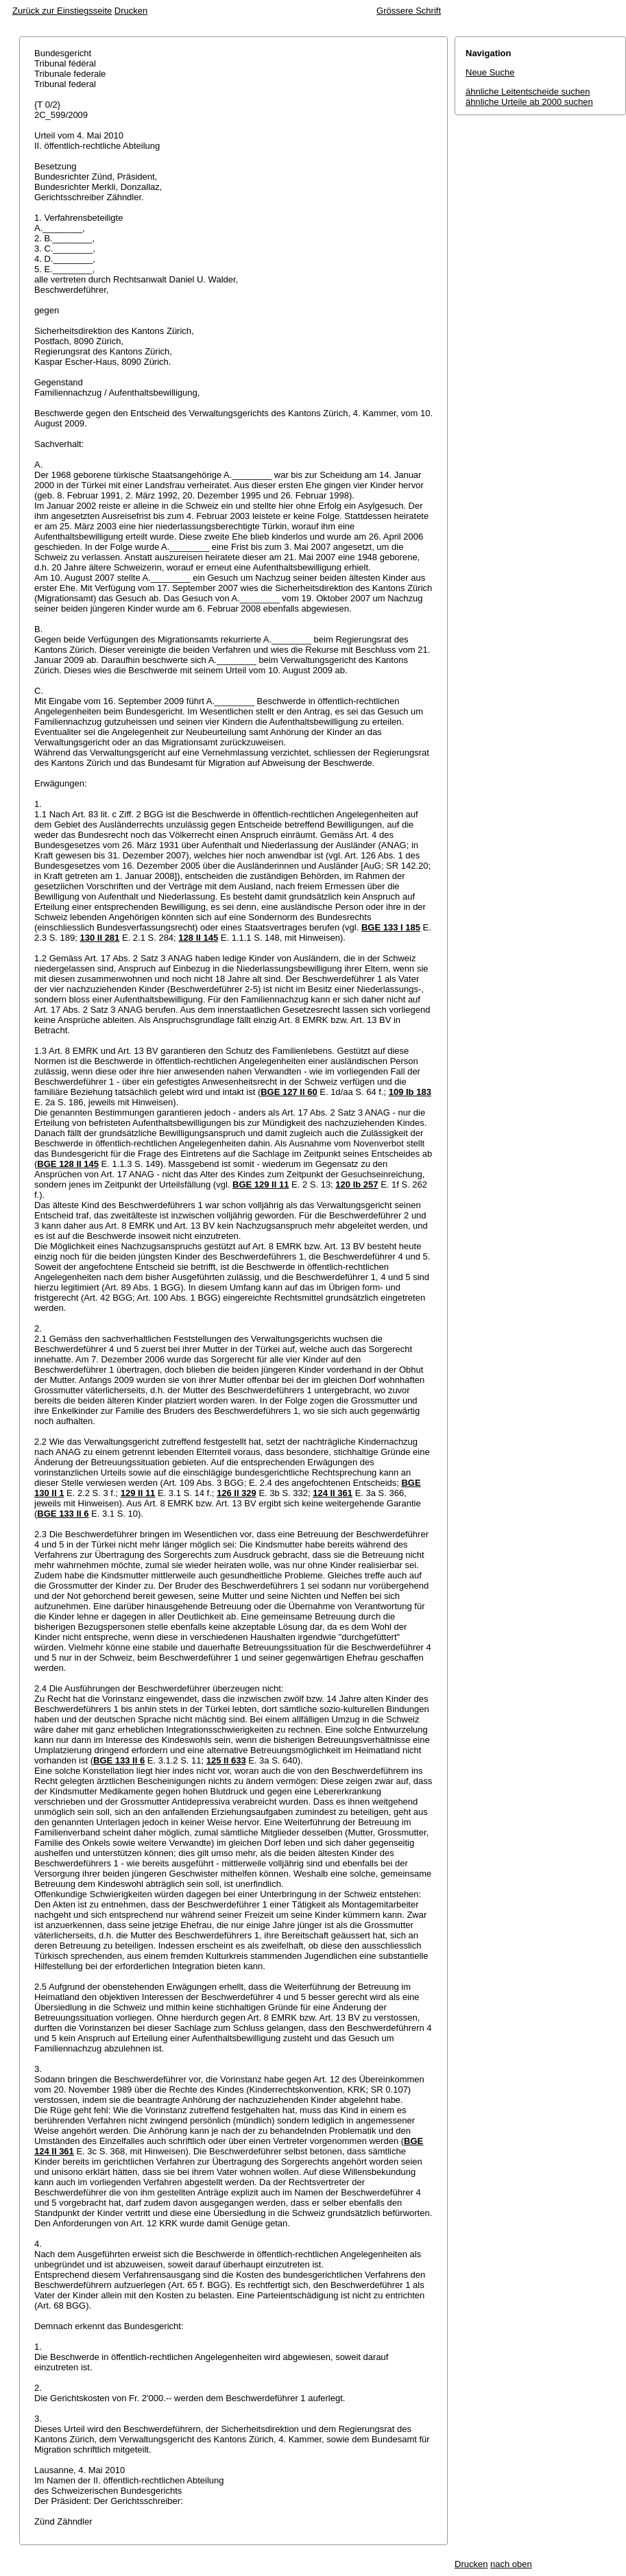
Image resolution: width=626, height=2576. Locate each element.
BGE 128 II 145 (68, 1164)
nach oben (511, 2564)
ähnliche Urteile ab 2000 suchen (529, 102)
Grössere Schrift (408, 10)
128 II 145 (198, 937)
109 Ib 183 (410, 1092)
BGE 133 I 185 (390, 927)
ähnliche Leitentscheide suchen (528, 91)
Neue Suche (490, 72)
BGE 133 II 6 (62, 1513)
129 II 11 (138, 1493)
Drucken (131, 10)
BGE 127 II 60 (289, 1092)
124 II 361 (332, 1493)
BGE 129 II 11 (260, 1184)
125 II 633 (226, 1760)
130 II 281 (100, 937)
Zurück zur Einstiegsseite (62, 10)
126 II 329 (236, 1493)
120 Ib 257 (356, 1184)
